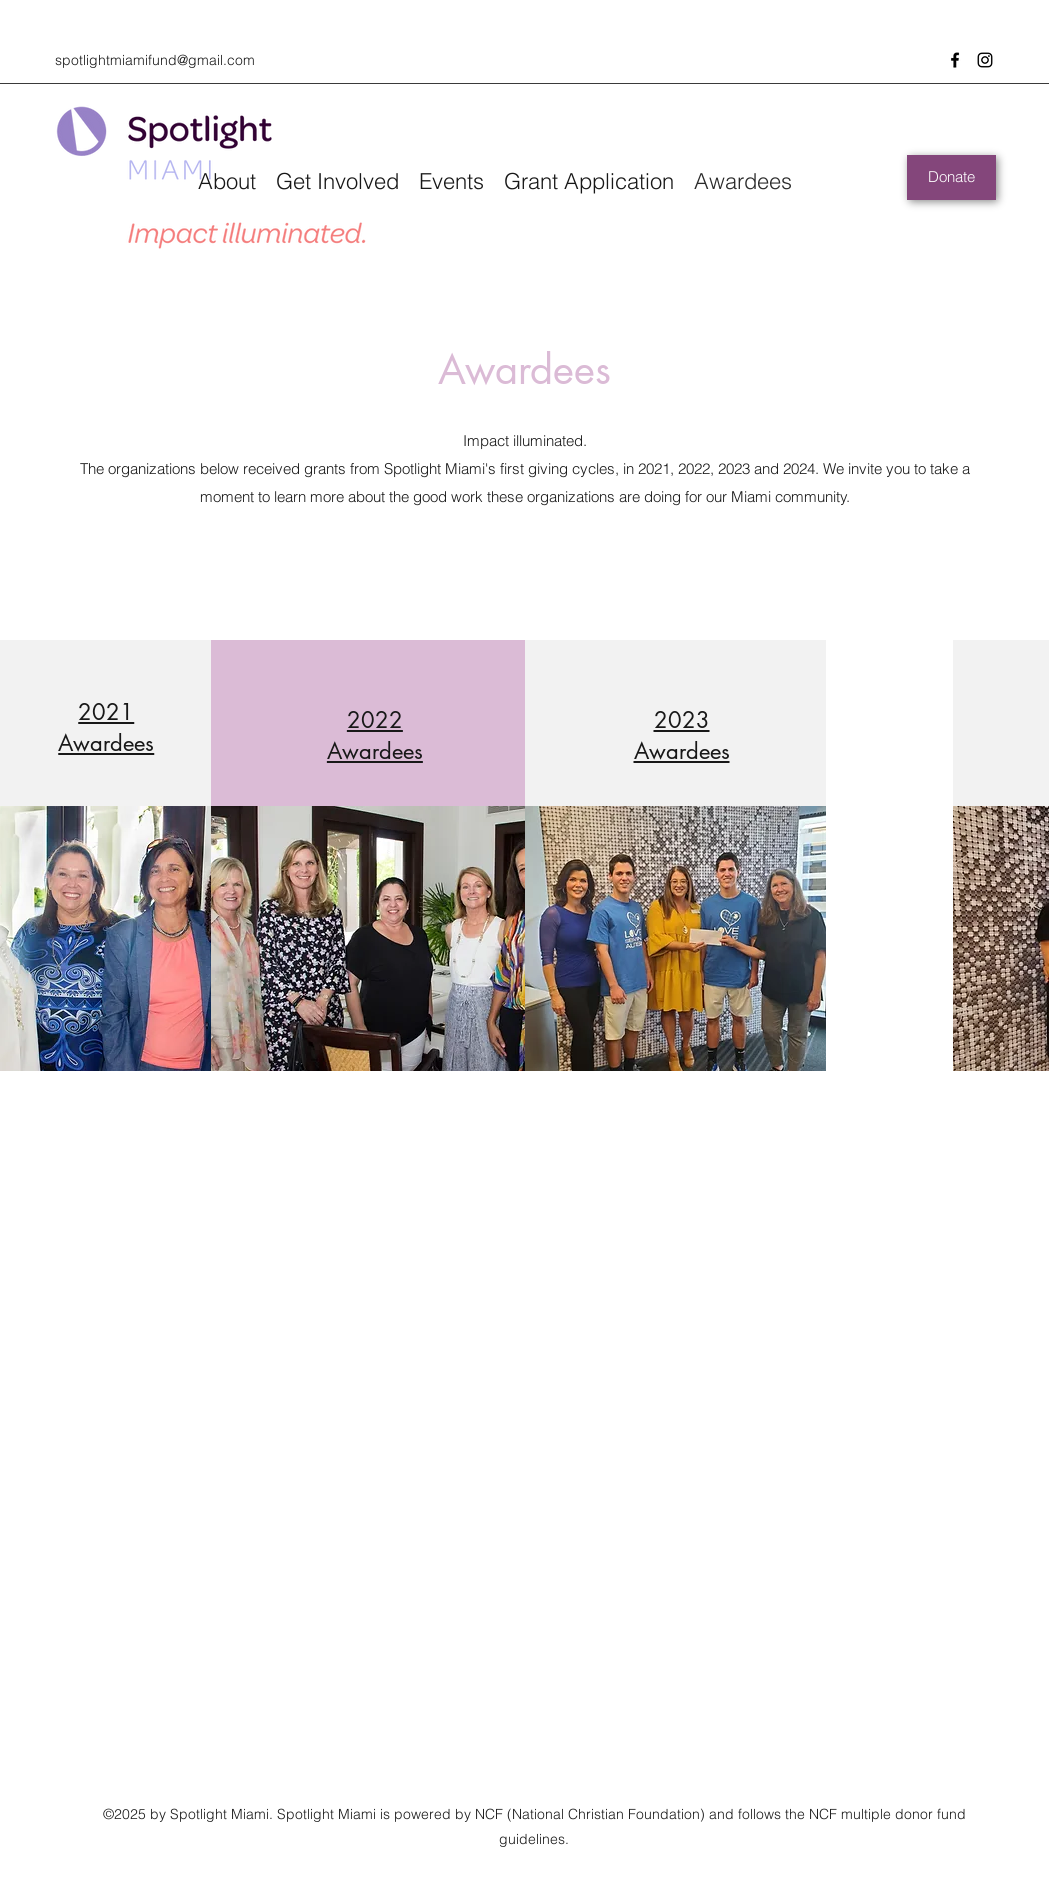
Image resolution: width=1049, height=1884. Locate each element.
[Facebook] (955, 60)
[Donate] (951, 177)
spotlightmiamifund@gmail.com (155, 60)
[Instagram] (985, 60)
